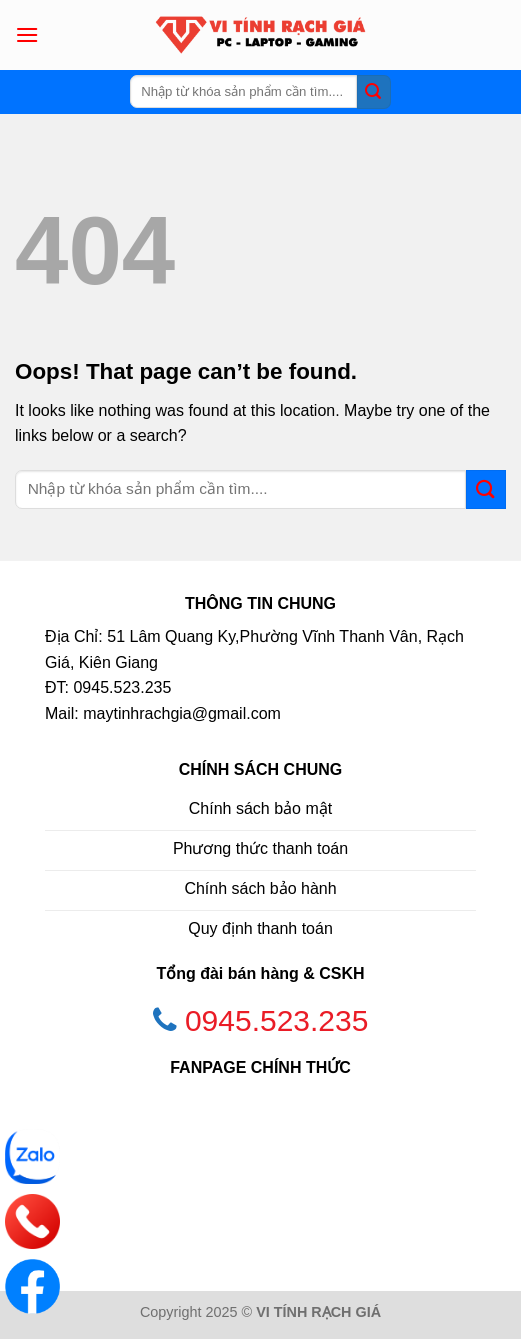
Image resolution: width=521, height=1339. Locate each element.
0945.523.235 (277, 1020)
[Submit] (374, 92)
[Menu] (27, 34)
